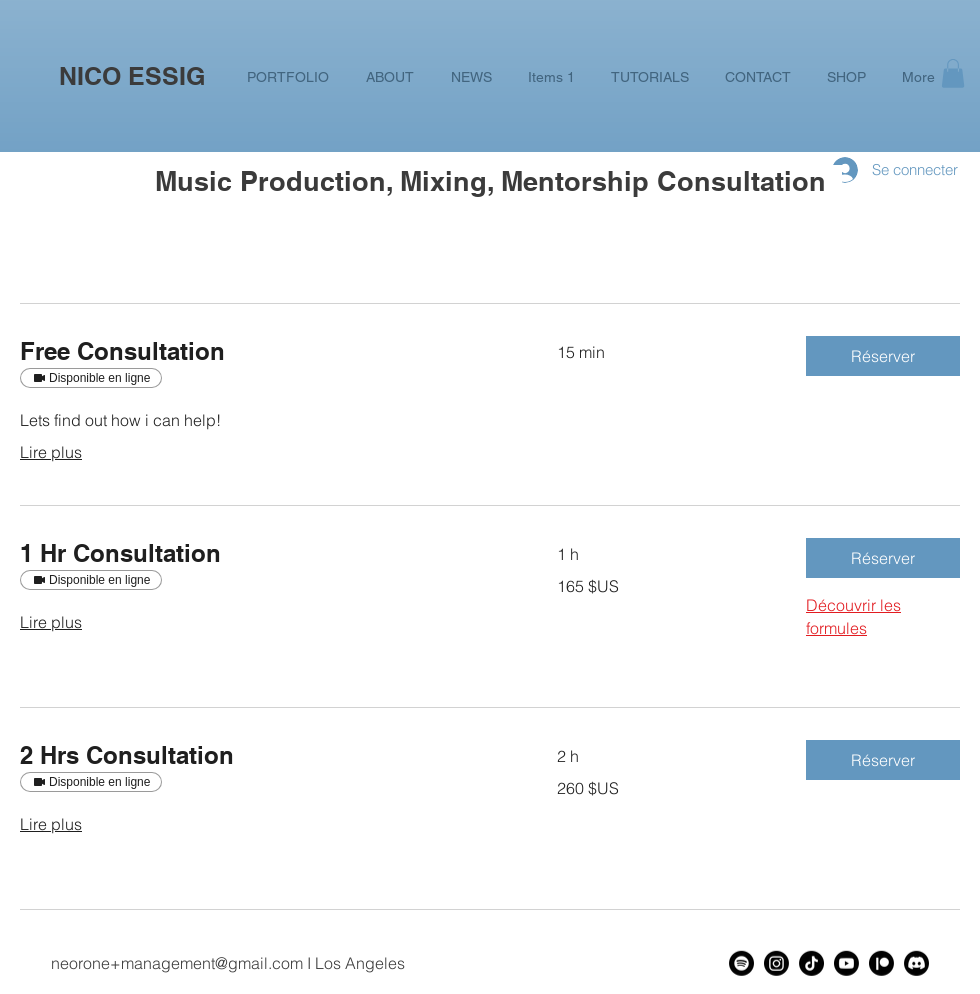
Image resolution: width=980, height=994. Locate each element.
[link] (264, 352)
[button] (953, 73)
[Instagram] (776, 963)
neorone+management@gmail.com (177, 963)
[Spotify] (741, 963)
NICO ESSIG (132, 76)
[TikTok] (811, 963)
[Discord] (916, 963)
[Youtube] (846, 963)
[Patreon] (881, 963)
